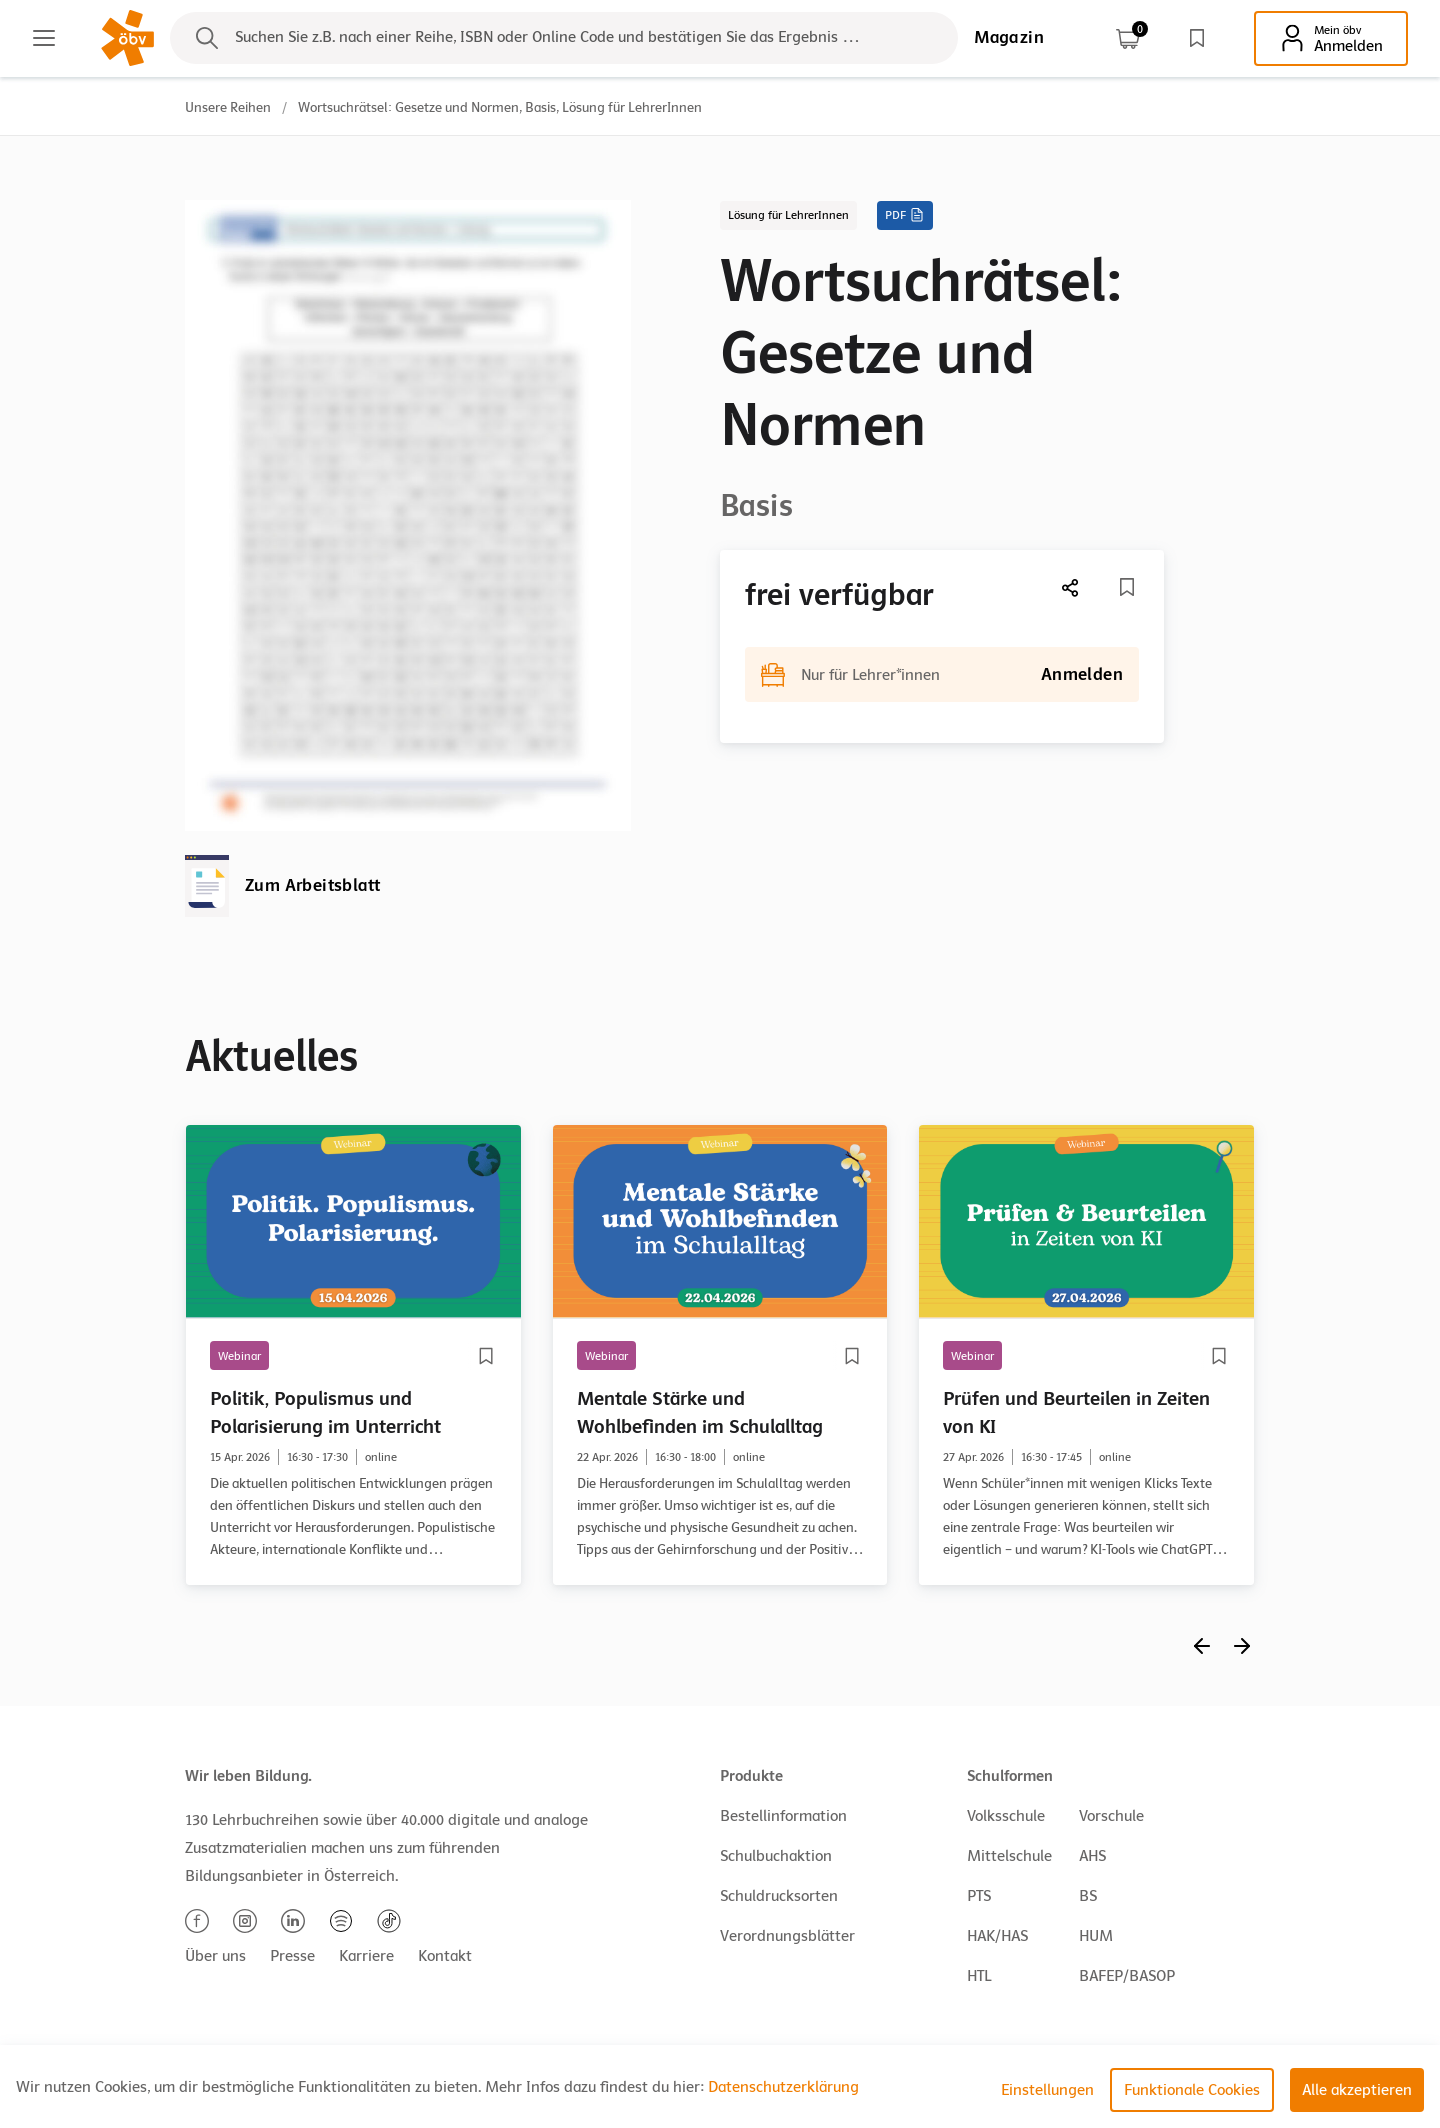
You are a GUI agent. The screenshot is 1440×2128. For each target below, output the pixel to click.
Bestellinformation (783, 1816)
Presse (292, 1956)
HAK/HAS (997, 1936)
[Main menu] (44, 38)
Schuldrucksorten (779, 1896)
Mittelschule (1009, 1856)
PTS (979, 1896)
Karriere (366, 1956)
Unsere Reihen (228, 107)
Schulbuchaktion (776, 1856)
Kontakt (445, 1956)
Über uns (215, 1956)
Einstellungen (1047, 2090)
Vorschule (1111, 1816)
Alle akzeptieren (1357, 2090)
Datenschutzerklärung (783, 2087)
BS (1088, 1896)
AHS (1092, 1856)
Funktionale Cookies (1192, 2090)
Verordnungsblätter (787, 1936)
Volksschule (1006, 1816)
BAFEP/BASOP (1127, 1976)
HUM (1096, 1936)
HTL (979, 1976)
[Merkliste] (1127, 587)
